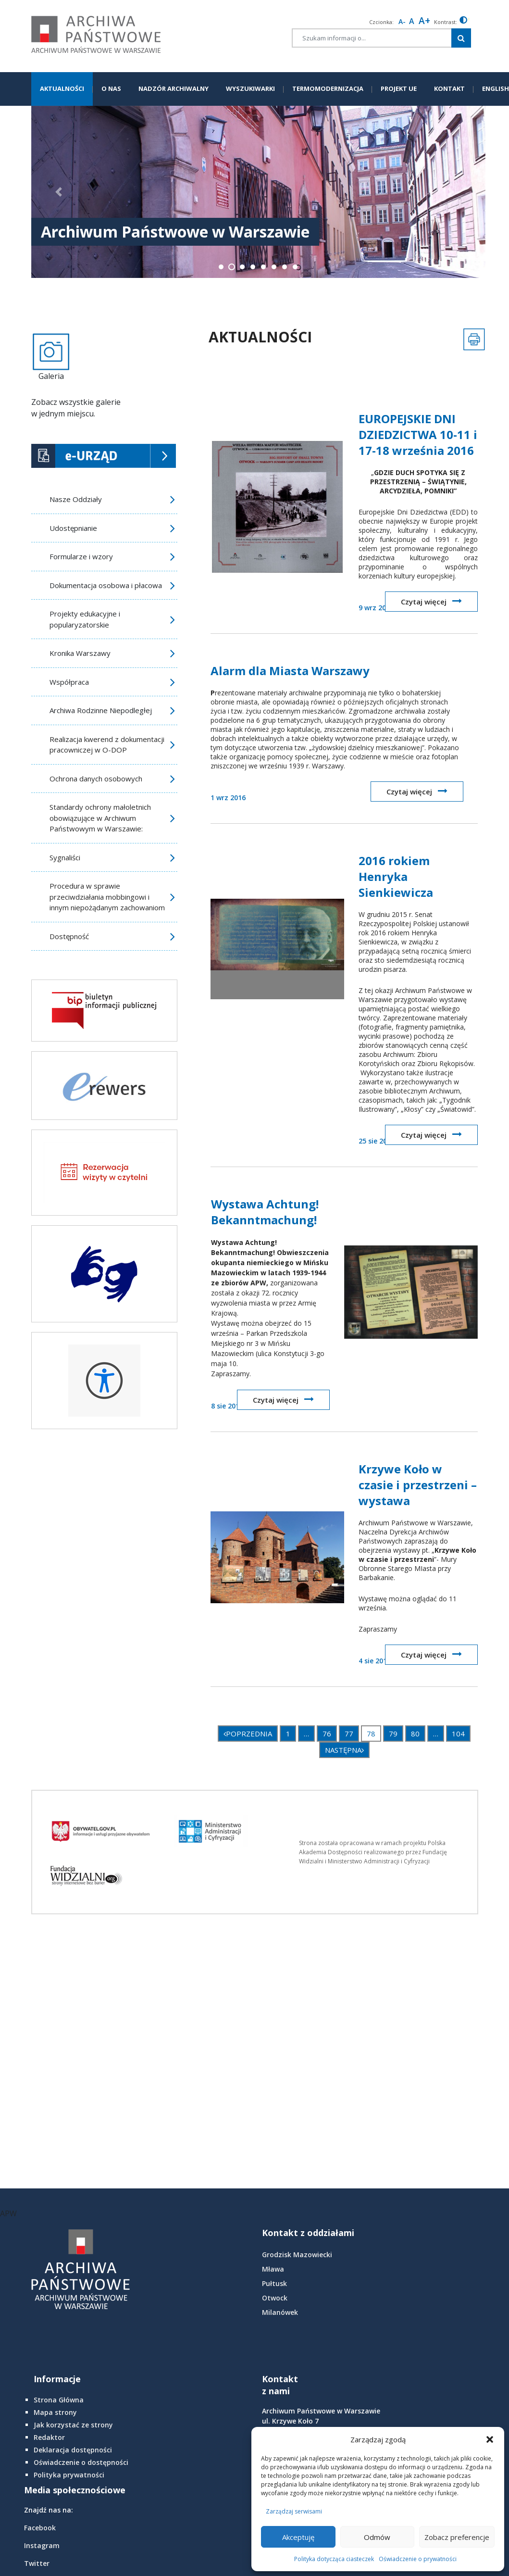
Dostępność (69, 936)
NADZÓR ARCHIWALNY (173, 88)
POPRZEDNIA (247, 1733)
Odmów (377, 2537)
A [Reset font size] (411, 21)
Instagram (42, 2545)
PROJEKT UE (399, 88)
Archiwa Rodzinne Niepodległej (101, 710)
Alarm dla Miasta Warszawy (290, 671)
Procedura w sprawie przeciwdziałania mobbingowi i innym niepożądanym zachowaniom (107, 896)
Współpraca (69, 682)
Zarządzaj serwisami (294, 2511)
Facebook (40, 2527)
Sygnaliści (65, 857)
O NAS (111, 88)
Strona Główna (59, 2399)
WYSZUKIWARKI (250, 88)
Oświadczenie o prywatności (418, 2559)
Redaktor (49, 2437)
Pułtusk (274, 2283)
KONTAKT (449, 88)
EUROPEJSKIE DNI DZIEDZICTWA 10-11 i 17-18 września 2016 (418, 434)
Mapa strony (55, 2412)
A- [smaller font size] (402, 21)
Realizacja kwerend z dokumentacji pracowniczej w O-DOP (107, 744)
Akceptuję (298, 2537)
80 (415, 1733)
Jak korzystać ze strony (73, 2424)
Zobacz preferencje (456, 2537)
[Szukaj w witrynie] (461, 38)
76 (327, 1733)
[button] (490, 2439)
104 (458, 1733)
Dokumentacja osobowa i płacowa (106, 585)
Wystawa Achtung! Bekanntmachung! (265, 1212)
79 (393, 1733)
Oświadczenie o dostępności (81, 2462)
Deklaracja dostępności (73, 2449)
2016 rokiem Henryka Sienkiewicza (396, 876)
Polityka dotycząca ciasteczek (334, 2559)
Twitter (37, 2563)
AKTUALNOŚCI (62, 88)
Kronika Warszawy (80, 653)
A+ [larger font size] (424, 20)
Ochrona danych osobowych (96, 778)
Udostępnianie (73, 528)
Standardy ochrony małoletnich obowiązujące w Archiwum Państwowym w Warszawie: (100, 817)
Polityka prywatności (69, 2474)
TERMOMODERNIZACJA (327, 88)
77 (349, 1733)
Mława (273, 2269)
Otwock (274, 2297)
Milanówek (280, 2312)
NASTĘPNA (344, 1750)
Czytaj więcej (431, 601)
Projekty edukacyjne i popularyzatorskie (85, 619)
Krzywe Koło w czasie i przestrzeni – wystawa (418, 1484)
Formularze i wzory (81, 556)
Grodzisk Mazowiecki (297, 2254)
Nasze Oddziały (76, 499)
